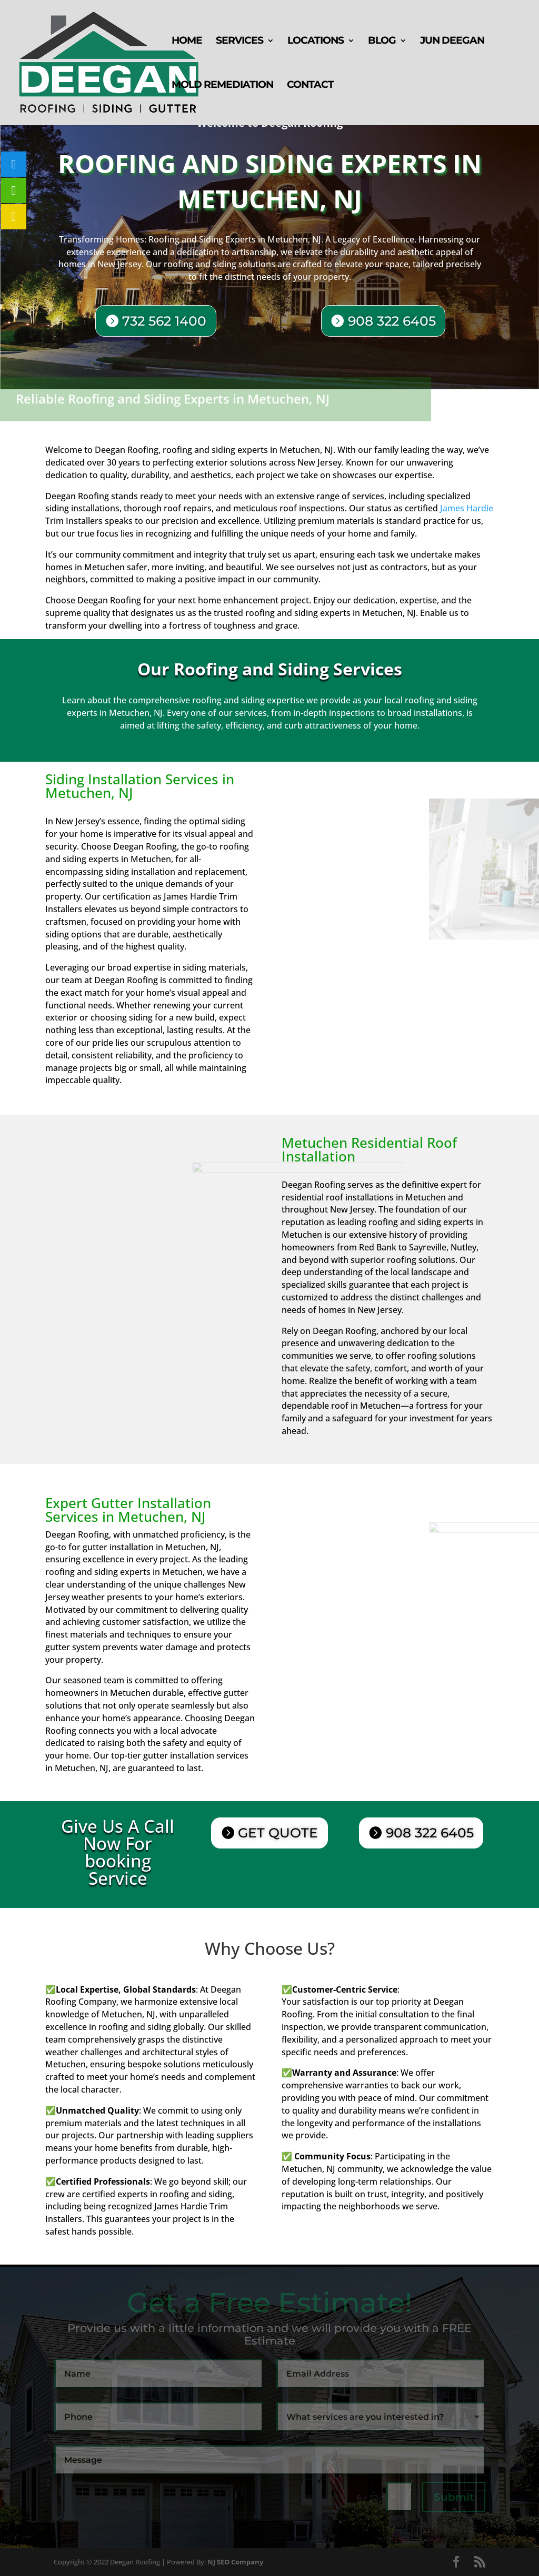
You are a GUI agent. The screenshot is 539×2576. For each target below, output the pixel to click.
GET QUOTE (278, 1833)
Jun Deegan (452, 41)
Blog (382, 41)
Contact (310, 85)
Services (239, 41)
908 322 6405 (390, 321)
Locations (315, 41)
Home (187, 41)
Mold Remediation (222, 85)
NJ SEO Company (235, 2562)
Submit (454, 2497)
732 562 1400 (167, 320)
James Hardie (466, 508)
